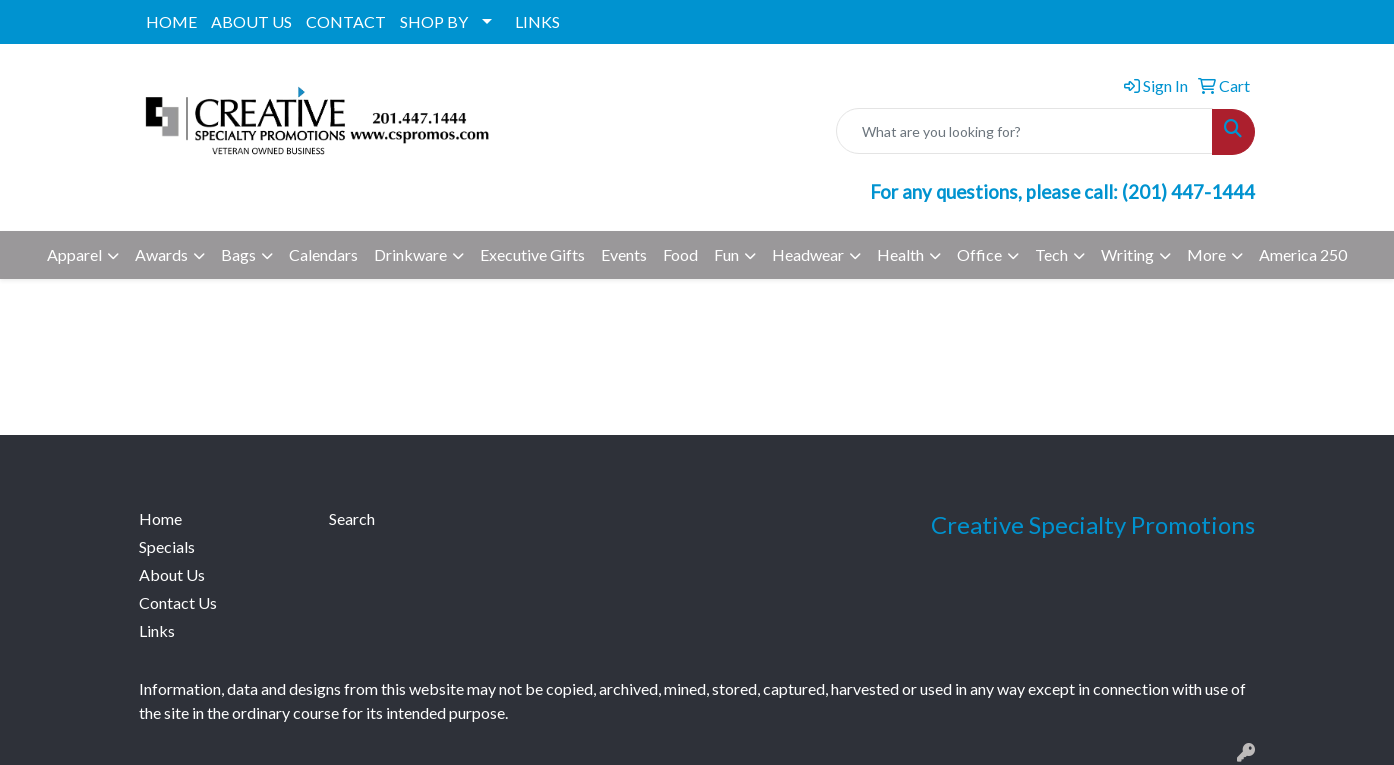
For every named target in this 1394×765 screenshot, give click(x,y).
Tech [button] (1051, 254)
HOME (171, 21)
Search (352, 518)
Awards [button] (161, 254)
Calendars (323, 254)
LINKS (537, 21)
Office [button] (979, 254)
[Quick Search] (1024, 131)
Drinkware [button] (410, 254)
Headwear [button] (808, 254)
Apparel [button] (74, 254)
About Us (172, 574)
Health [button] (900, 254)
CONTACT (346, 21)
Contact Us (178, 602)
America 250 (1303, 254)
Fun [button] (726, 254)
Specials (167, 546)
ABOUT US (251, 21)
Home (160, 518)
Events (624, 254)
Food (680, 254)
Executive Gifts (532, 254)
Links (157, 630)
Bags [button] (238, 254)
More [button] (1206, 254)
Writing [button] (1127, 254)
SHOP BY (434, 21)
